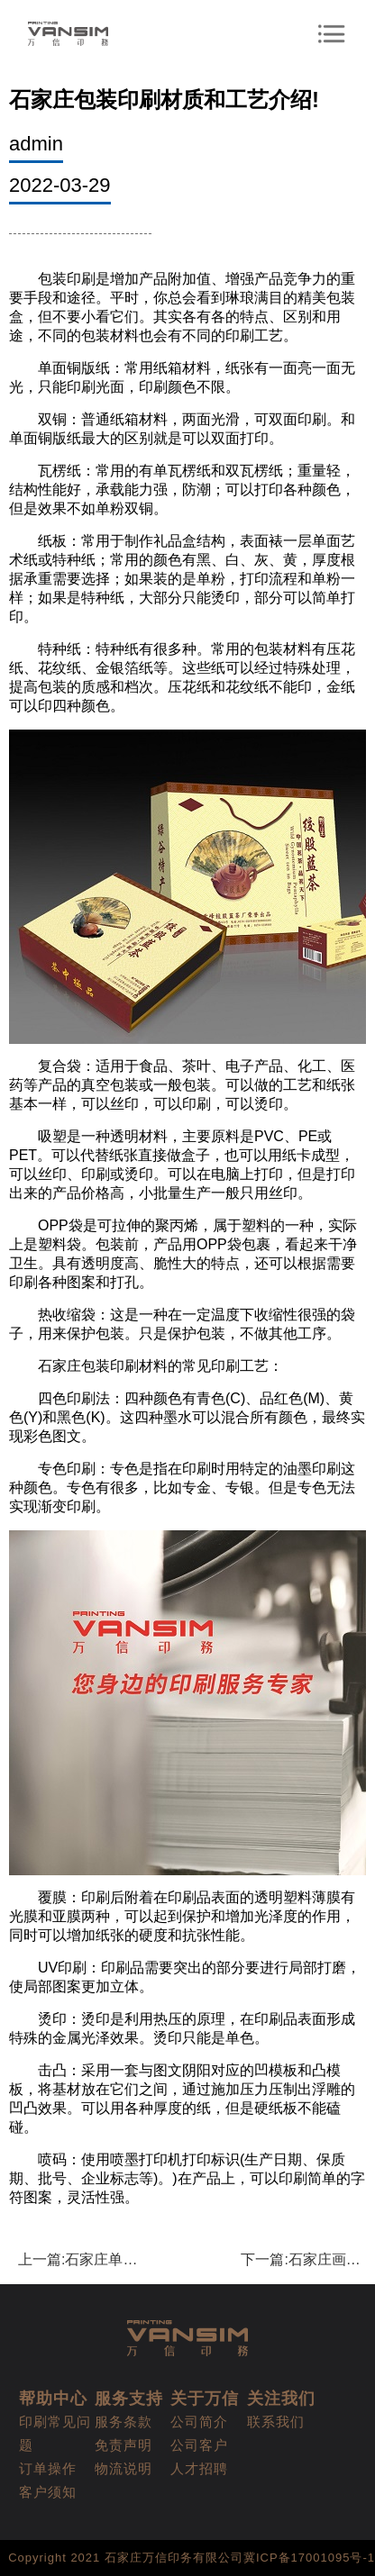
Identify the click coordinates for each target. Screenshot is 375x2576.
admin (36, 143)
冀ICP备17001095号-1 (309, 2557)
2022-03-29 (60, 185)
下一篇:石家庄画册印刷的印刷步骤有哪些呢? (303, 2259)
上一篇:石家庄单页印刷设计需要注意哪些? (80, 2259)
